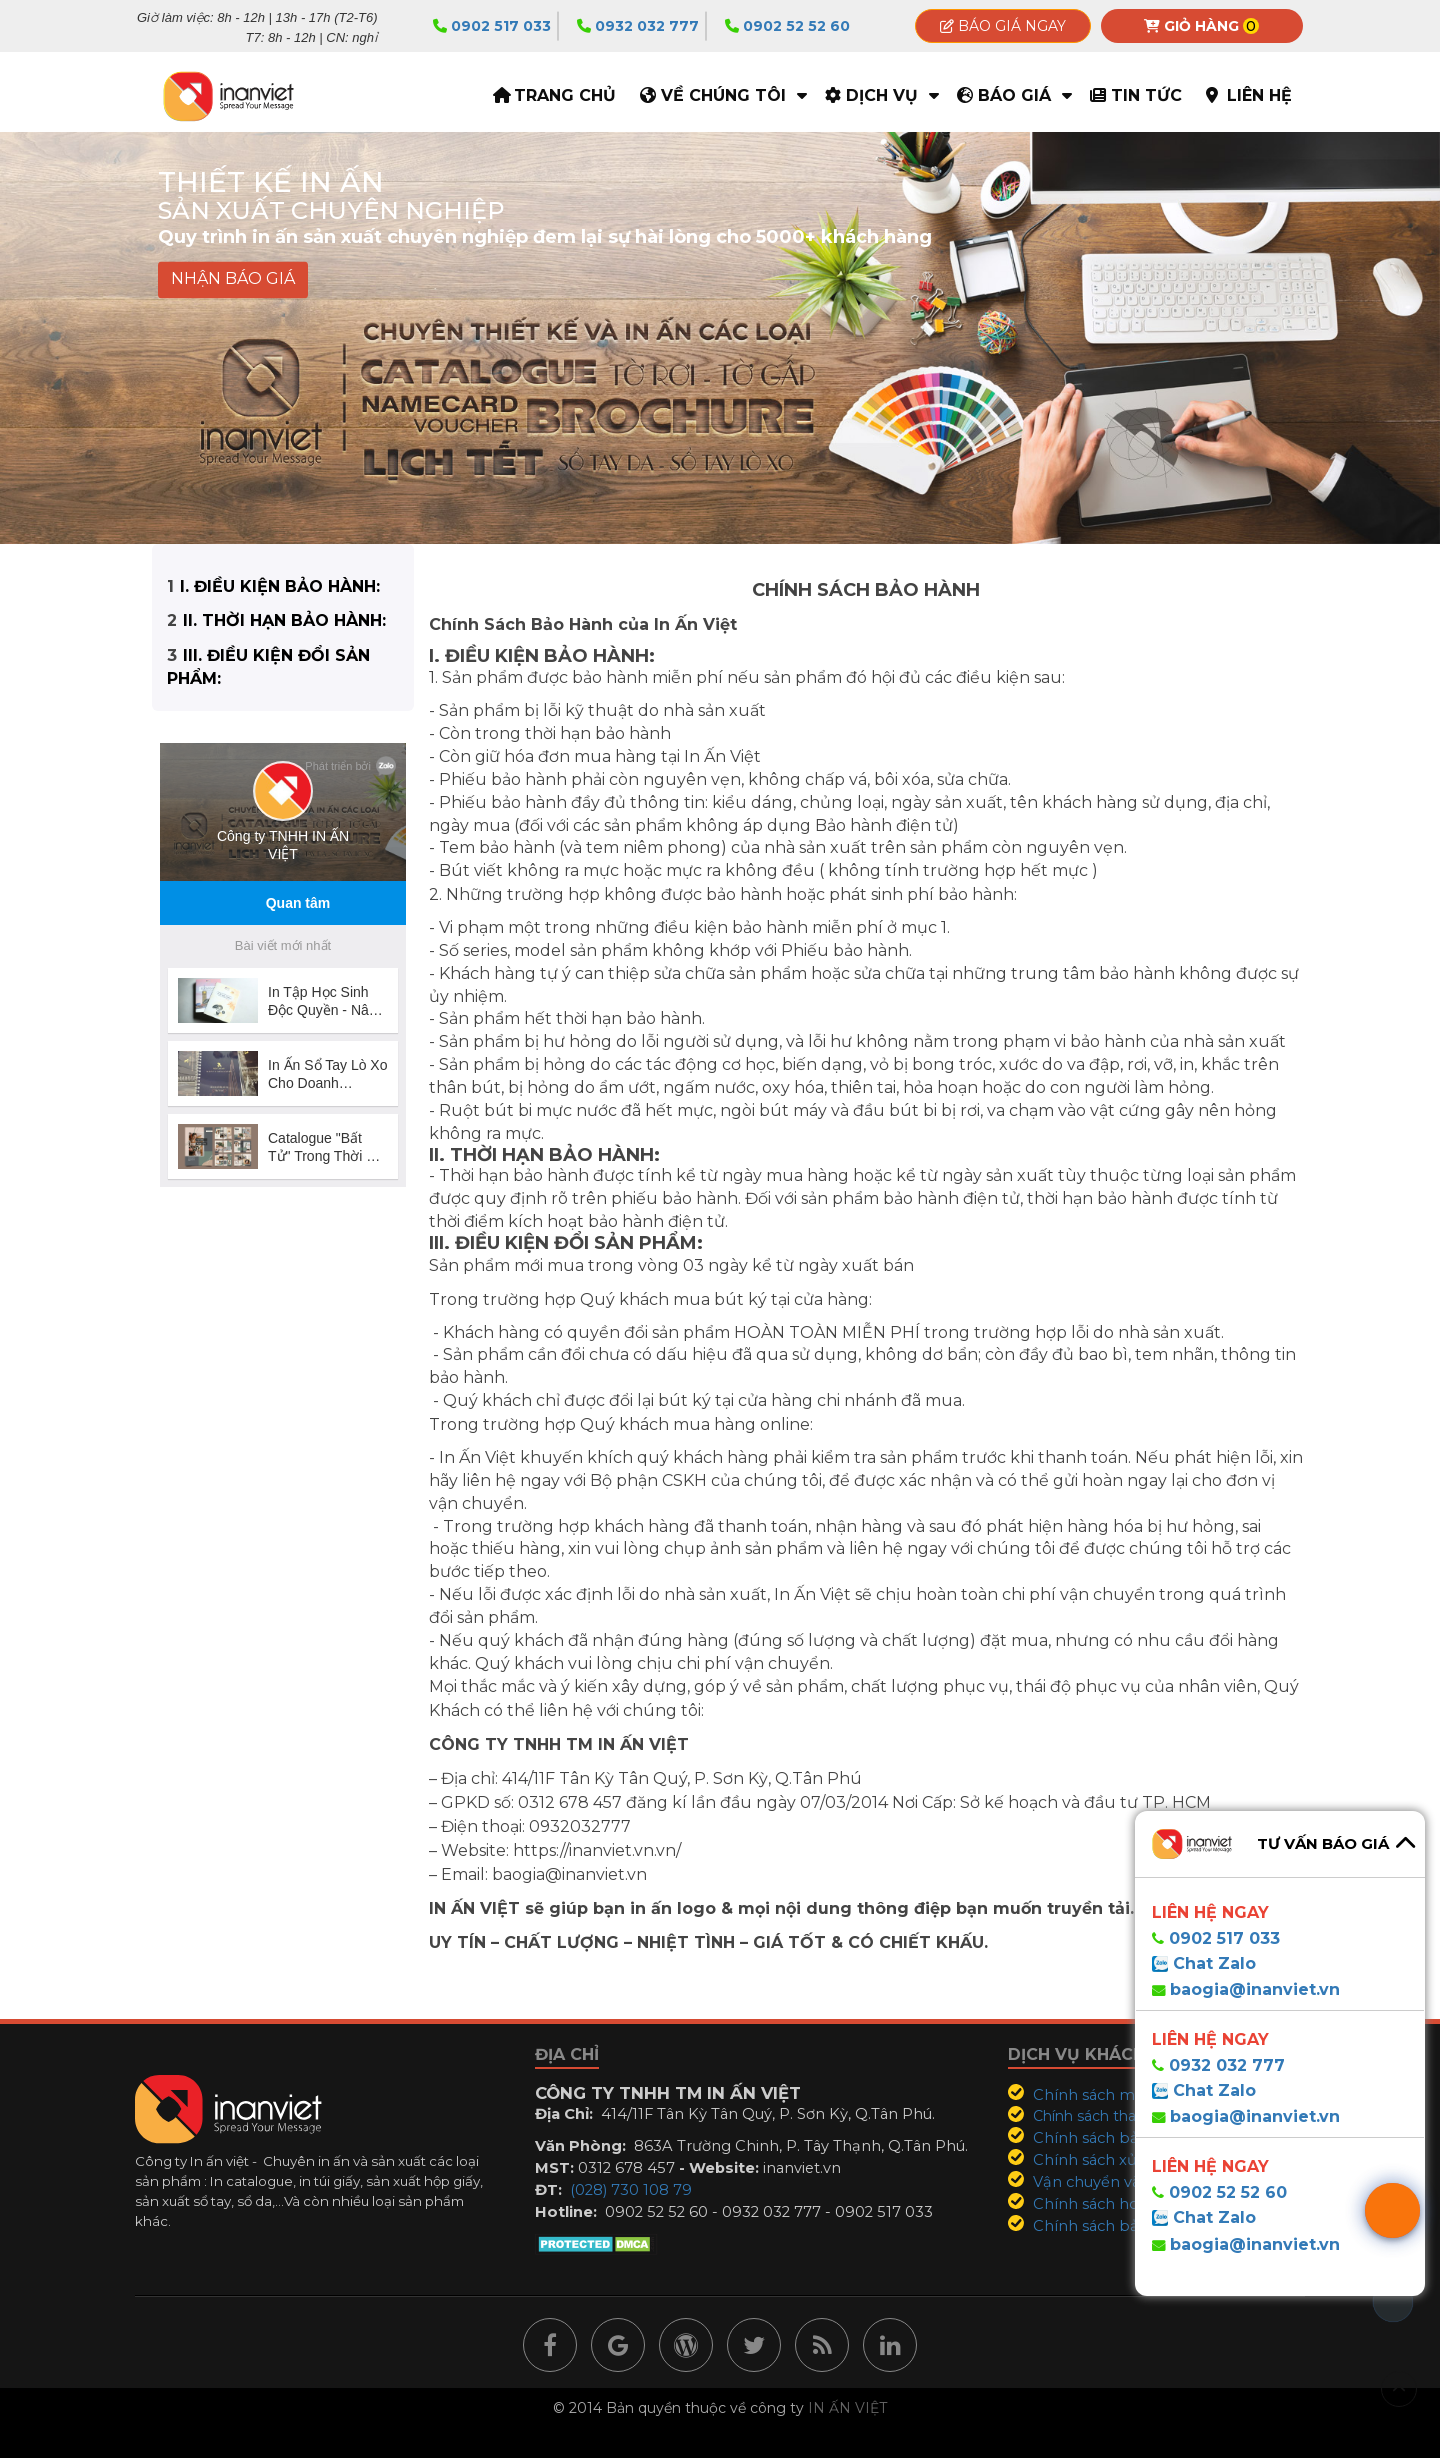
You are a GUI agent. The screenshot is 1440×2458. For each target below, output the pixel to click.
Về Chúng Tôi (723, 95)
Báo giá (1014, 95)
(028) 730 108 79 (631, 2190)
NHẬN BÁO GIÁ (233, 279)
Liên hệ (1259, 95)
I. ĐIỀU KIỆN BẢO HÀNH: (280, 586)
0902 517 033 (492, 26)
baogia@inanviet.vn (1255, 1989)
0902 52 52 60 (787, 26)
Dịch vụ (882, 95)
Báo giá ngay (1003, 26)
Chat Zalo (1212, 1963)
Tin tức (1146, 95)
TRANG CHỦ (565, 95)
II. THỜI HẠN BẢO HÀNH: (284, 620)
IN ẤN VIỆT (847, 2408)
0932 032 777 (638, 26)
